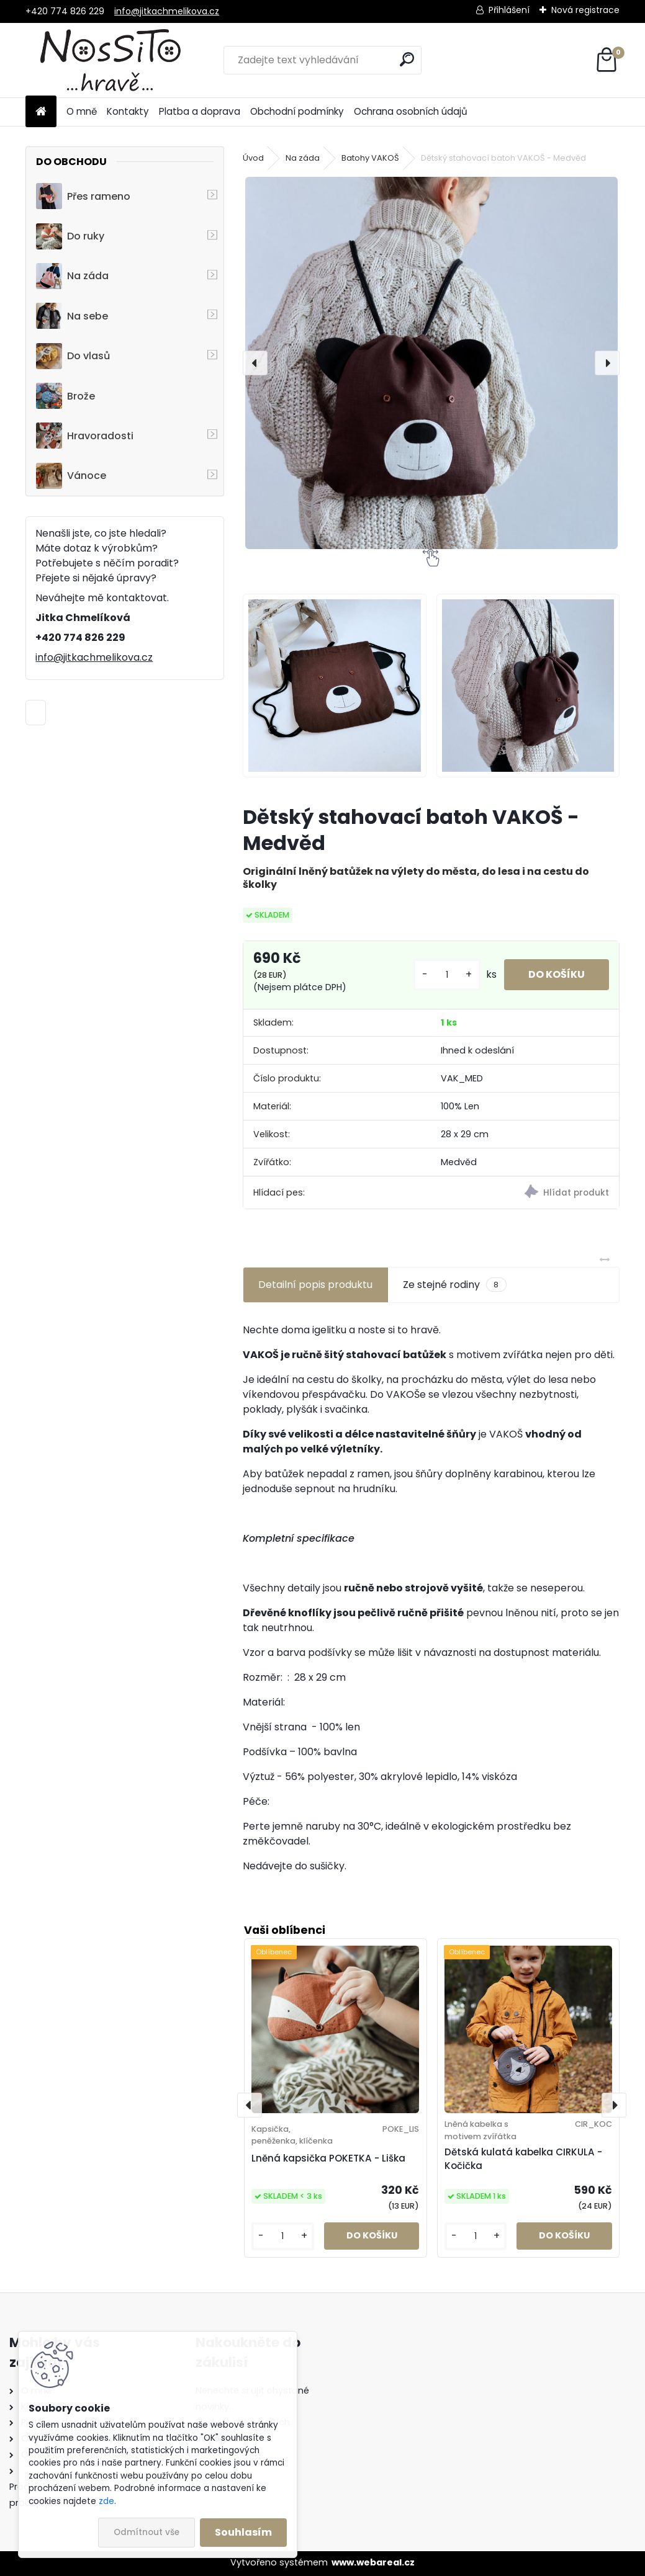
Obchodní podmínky (297, 111)
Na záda (72, 276)
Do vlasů (73, 356)
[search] (407, 59)
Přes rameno (83, 196)
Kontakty (128, 111)
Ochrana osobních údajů (410, 111)
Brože (65, 396)
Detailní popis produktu (315, 1284)
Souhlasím (243, 2532)
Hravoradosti (84, 436)
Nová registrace (585, 10)
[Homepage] (40, 112)
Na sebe (72, 316)
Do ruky (70, 236)
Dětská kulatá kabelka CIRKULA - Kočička (523, 2159)
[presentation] (255, 363)
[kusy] (445, 975)
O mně (81, 111)
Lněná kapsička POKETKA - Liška (328, 2158)
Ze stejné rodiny (454, 1284)
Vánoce (71, 476)
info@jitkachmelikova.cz (166, 11)
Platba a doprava (199, 111)
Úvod (253, 158)
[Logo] (110, 60)
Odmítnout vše (146, 2532)
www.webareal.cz (373, 2562)
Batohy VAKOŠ (370, 158)
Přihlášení (509, 10)
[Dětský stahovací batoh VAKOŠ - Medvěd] (431, 363)
